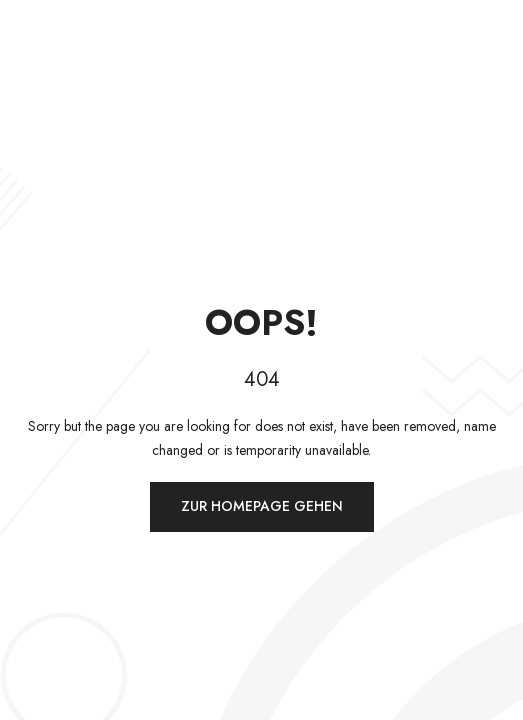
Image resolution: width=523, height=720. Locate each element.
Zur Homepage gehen (262, 506)
